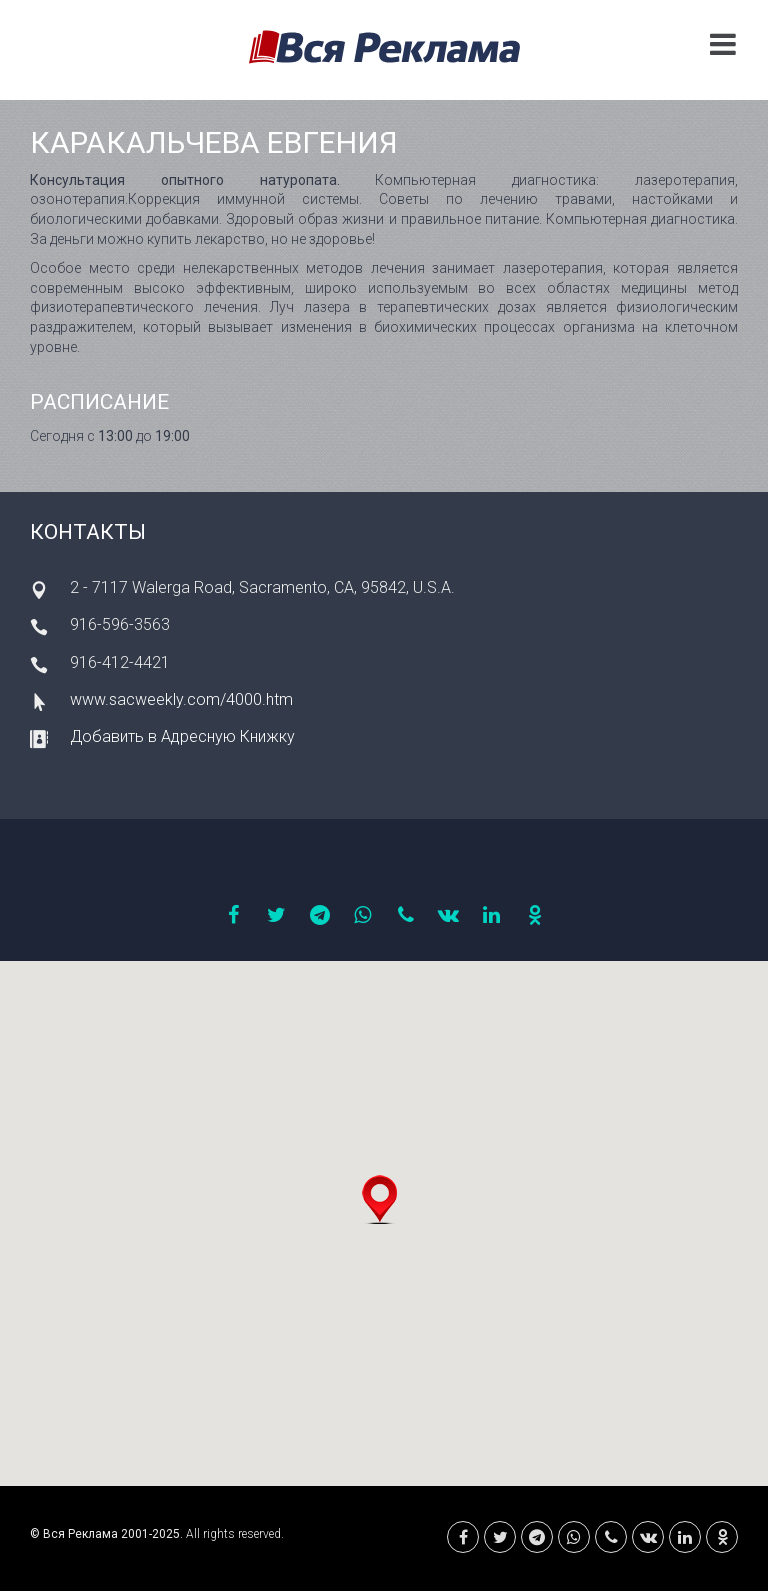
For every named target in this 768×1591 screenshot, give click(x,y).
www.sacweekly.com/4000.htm (181, 699)
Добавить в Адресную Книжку (182, 736)
